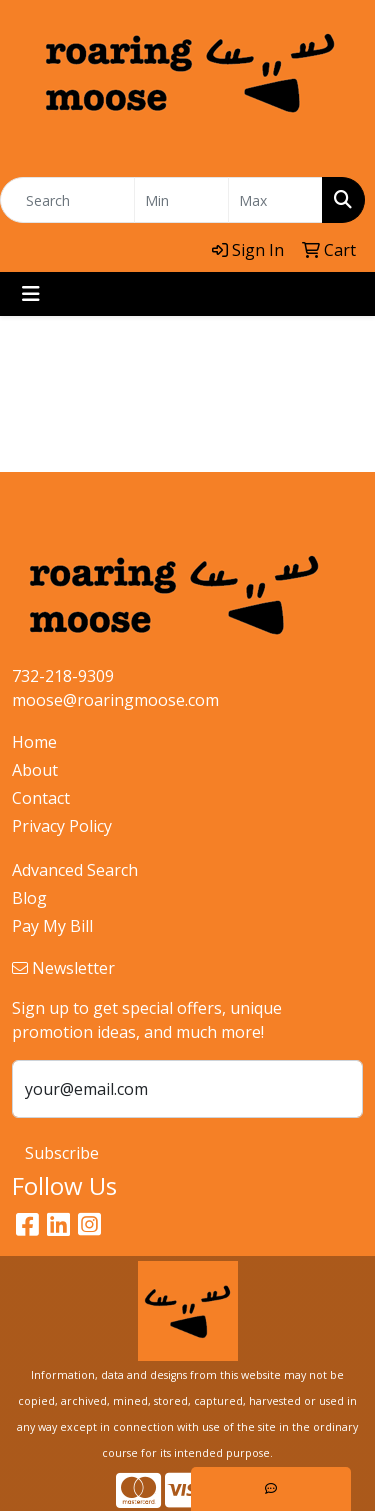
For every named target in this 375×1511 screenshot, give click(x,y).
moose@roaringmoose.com (115, 700)
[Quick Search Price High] (275, 200)
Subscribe (62, 1153)
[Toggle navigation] (31, 294)
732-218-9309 (63, 676)
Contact (41, 798)
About (35, 770)
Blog (29, 898)
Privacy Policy (62, 826)
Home (34, 742)
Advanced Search (75, 870)
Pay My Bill (52, 926)
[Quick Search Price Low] (181, 200)
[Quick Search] (67, 200)
